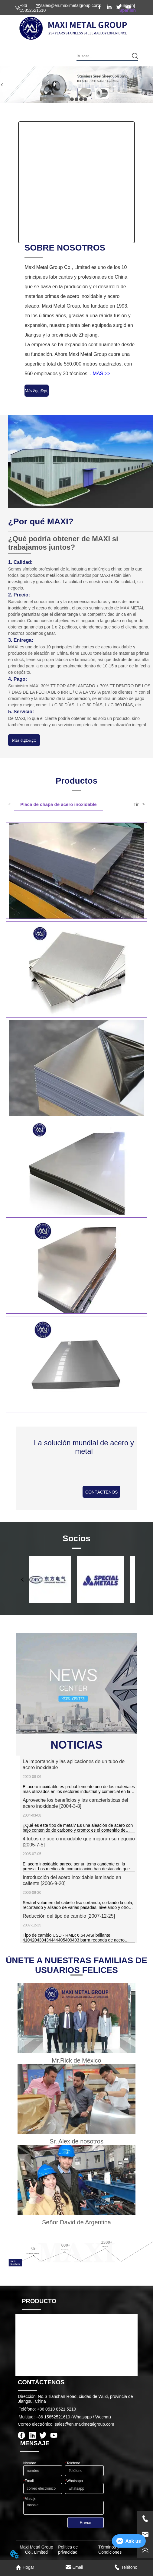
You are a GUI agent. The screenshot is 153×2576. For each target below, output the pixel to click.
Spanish (127, 10)
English (127, 5)
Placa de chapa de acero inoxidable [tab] (58, 804)
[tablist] (76, 804)
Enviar (86, 2522)
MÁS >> (101, 373)
